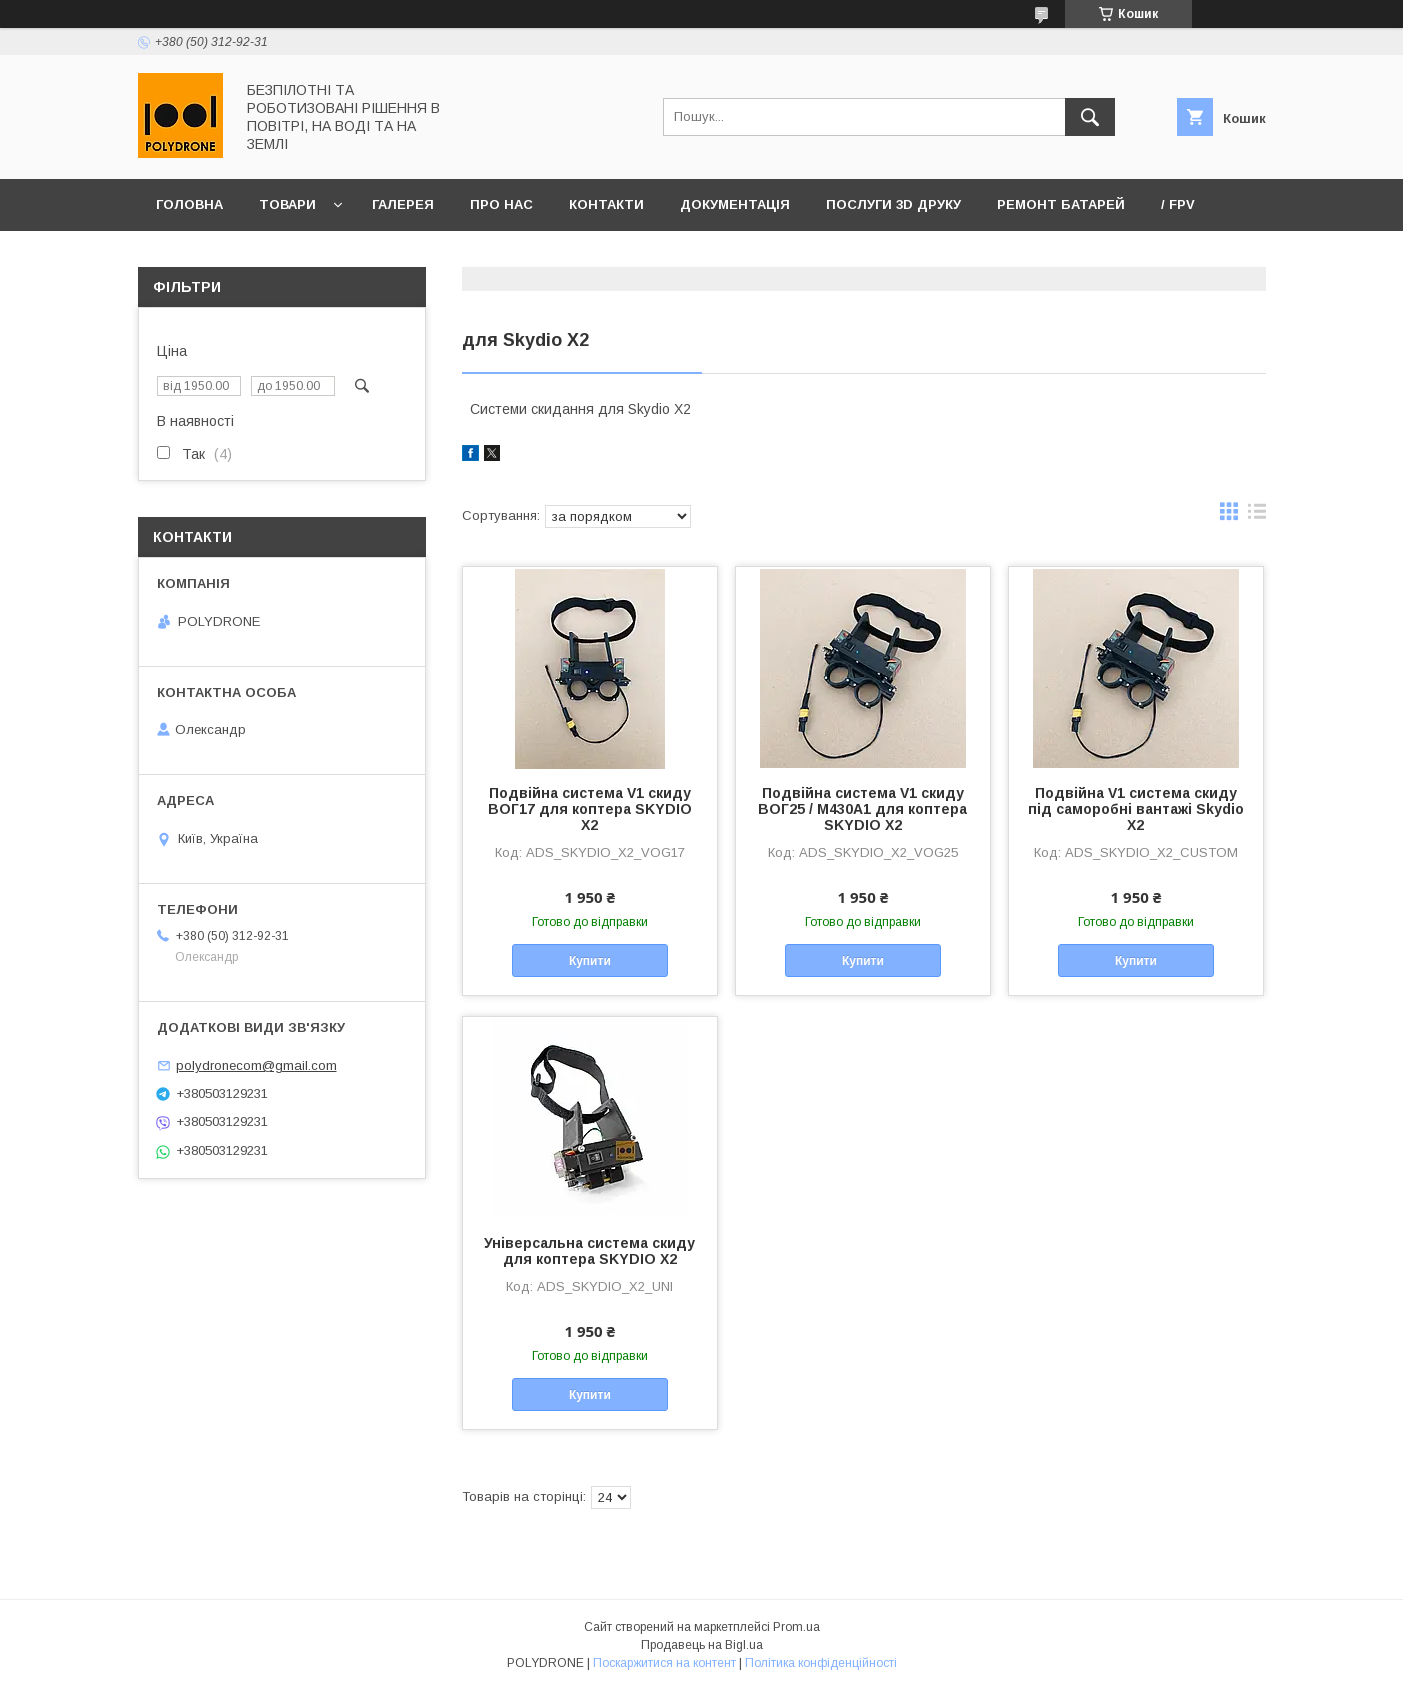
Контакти (606, 204)
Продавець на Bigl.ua (702, 1645)
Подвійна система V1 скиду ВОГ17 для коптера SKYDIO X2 (590, 809)
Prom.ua (796, 1627)
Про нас (501, 204)
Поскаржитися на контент (664, 1663)
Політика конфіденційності (821, 1663)
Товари (287, 204)
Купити (590, 961)
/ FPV (1178, 204)
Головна (189, 204)
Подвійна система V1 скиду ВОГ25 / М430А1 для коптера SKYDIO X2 (862, 809)
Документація (735, 204)
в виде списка (1257, 516)
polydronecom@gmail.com (256, 1065)
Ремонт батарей (1061, 204)
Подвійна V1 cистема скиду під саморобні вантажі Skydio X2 (1136, 809)
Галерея (403, 204)
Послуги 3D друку (893, 204)
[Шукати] (1090, 117)
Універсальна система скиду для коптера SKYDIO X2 (589, 1251)
